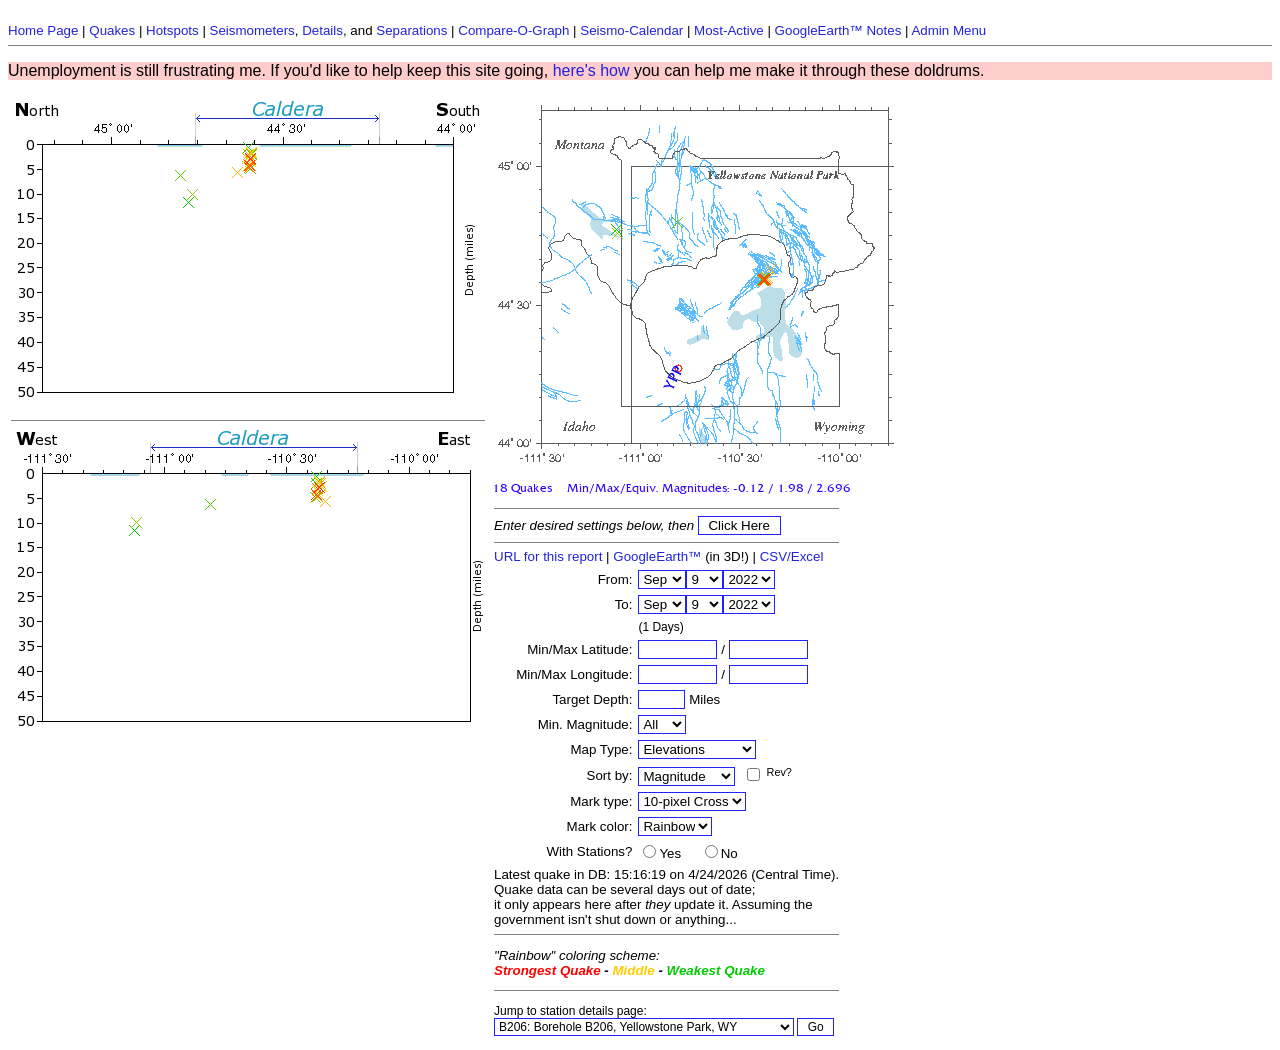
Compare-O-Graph (513, 30)
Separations (411, 30)
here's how (591, 70)
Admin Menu (948, 30)
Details (322, 30)
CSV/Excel (792, 556)
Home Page (43, 30)
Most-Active (729, 30)
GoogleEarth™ (657, 556)
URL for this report (548, 556)
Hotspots (172, 30)
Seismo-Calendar (631, 30)
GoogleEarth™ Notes (838, 30)
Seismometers (252, 30)
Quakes (112, 30)
